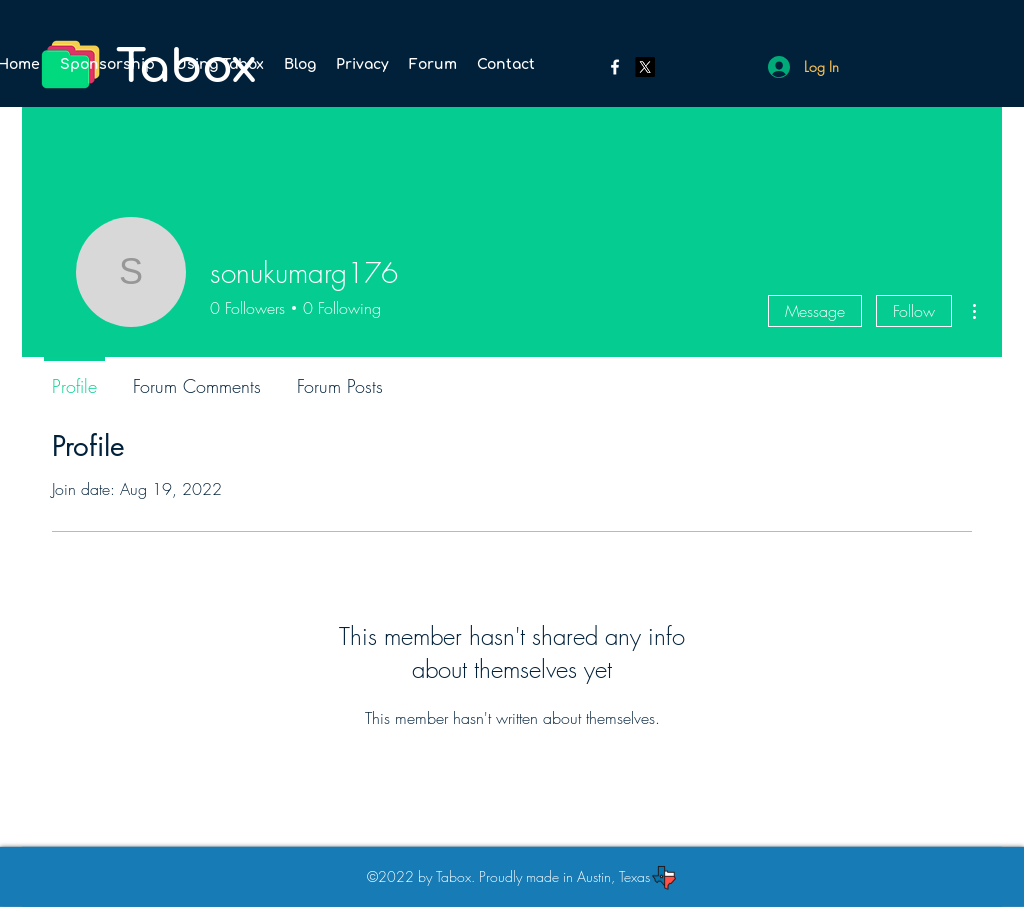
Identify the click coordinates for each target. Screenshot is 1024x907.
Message (815, 311)
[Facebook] (615, 67)
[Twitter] (645, 67)
